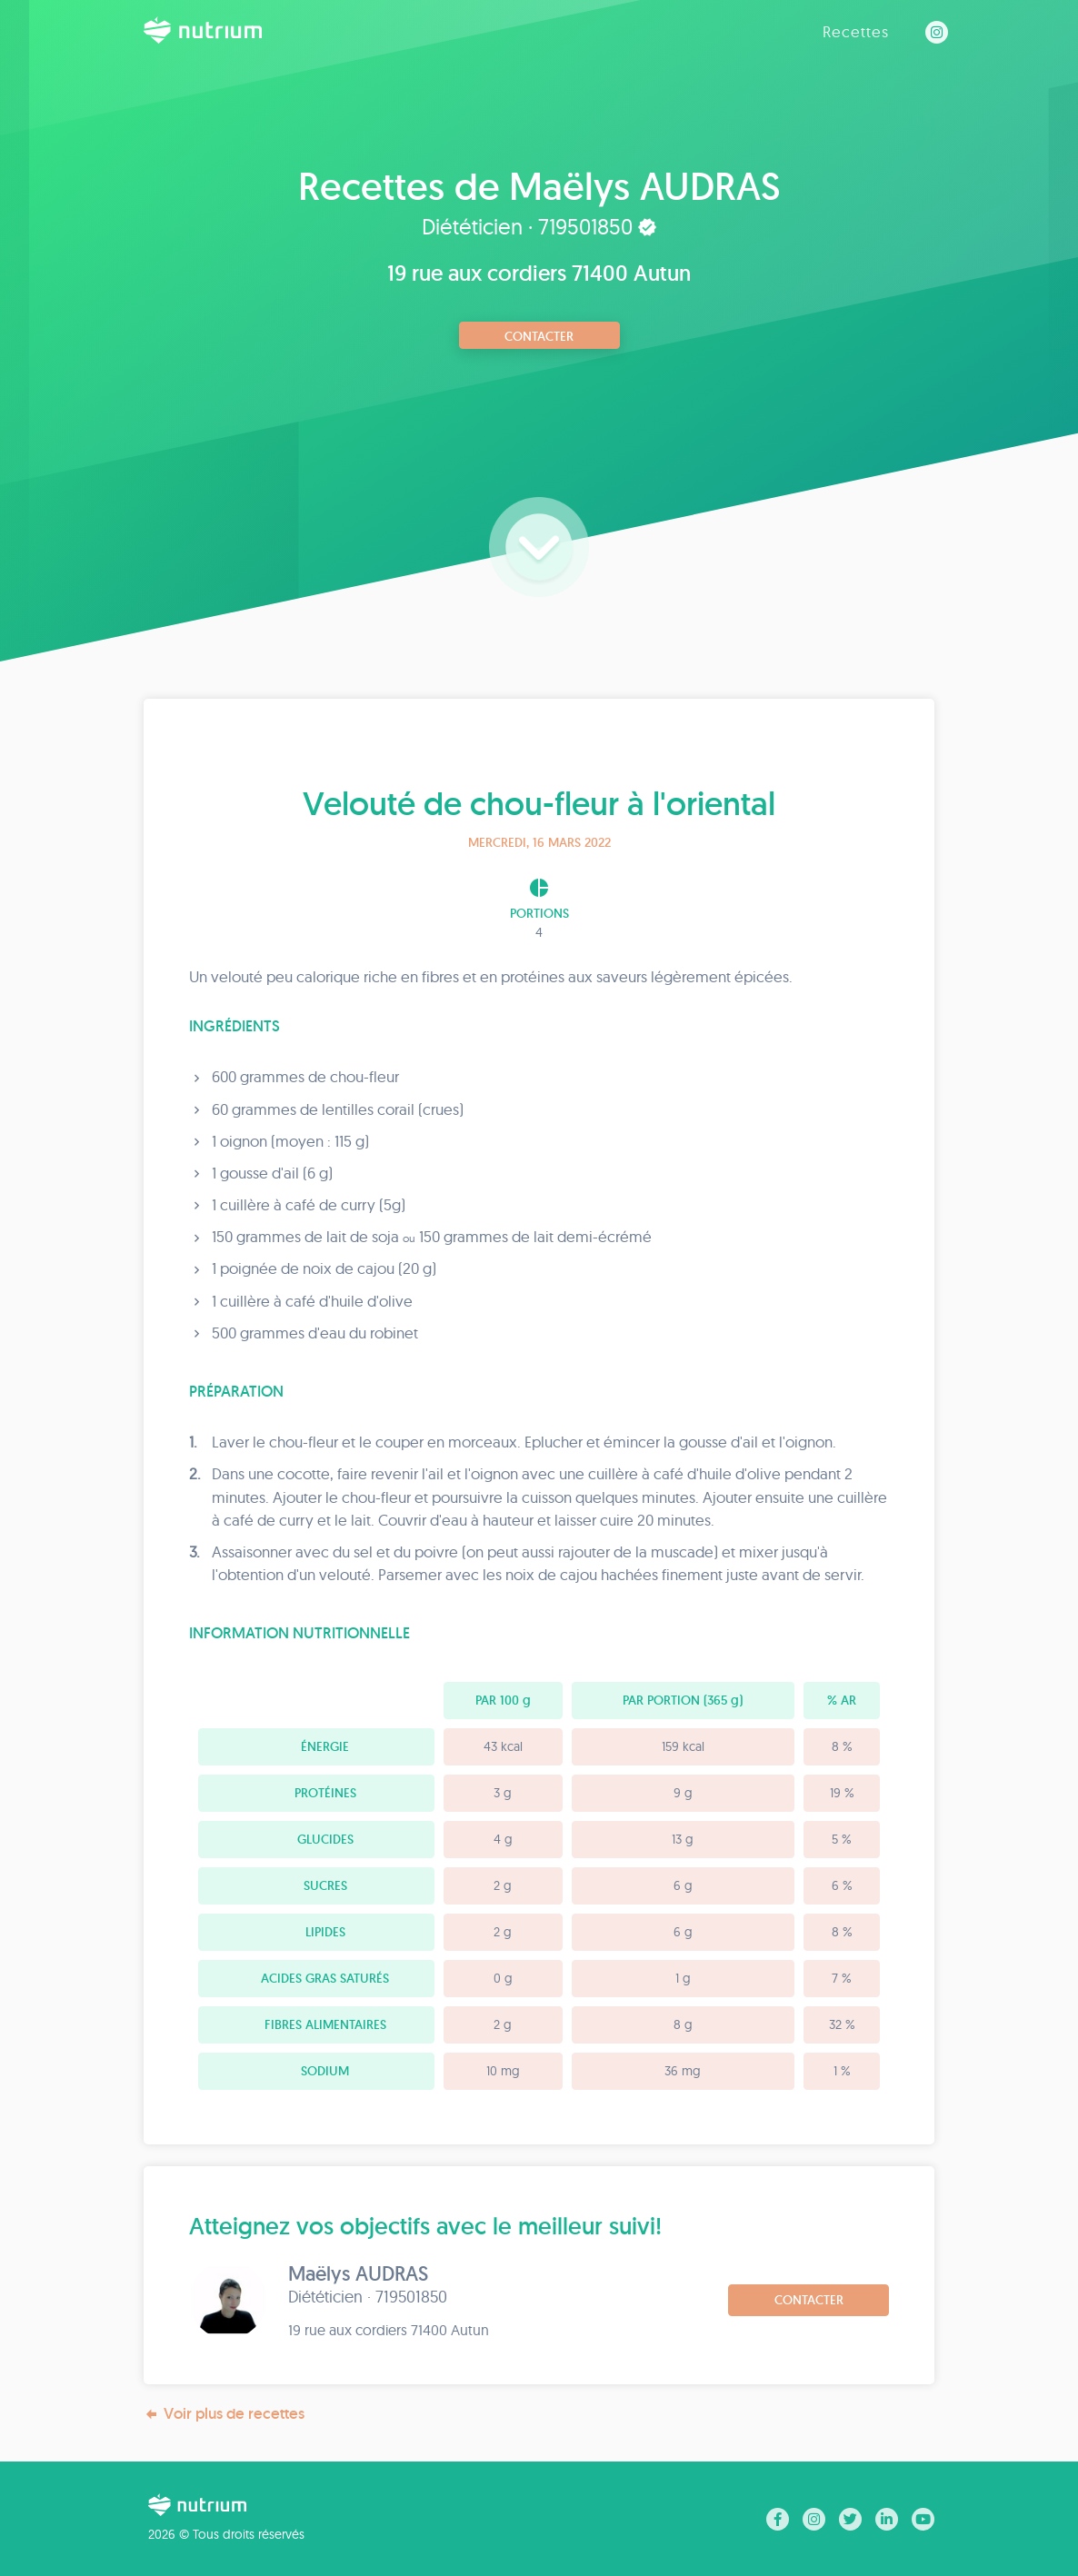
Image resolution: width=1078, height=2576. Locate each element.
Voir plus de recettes (224, 2413)
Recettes (856, 31)
